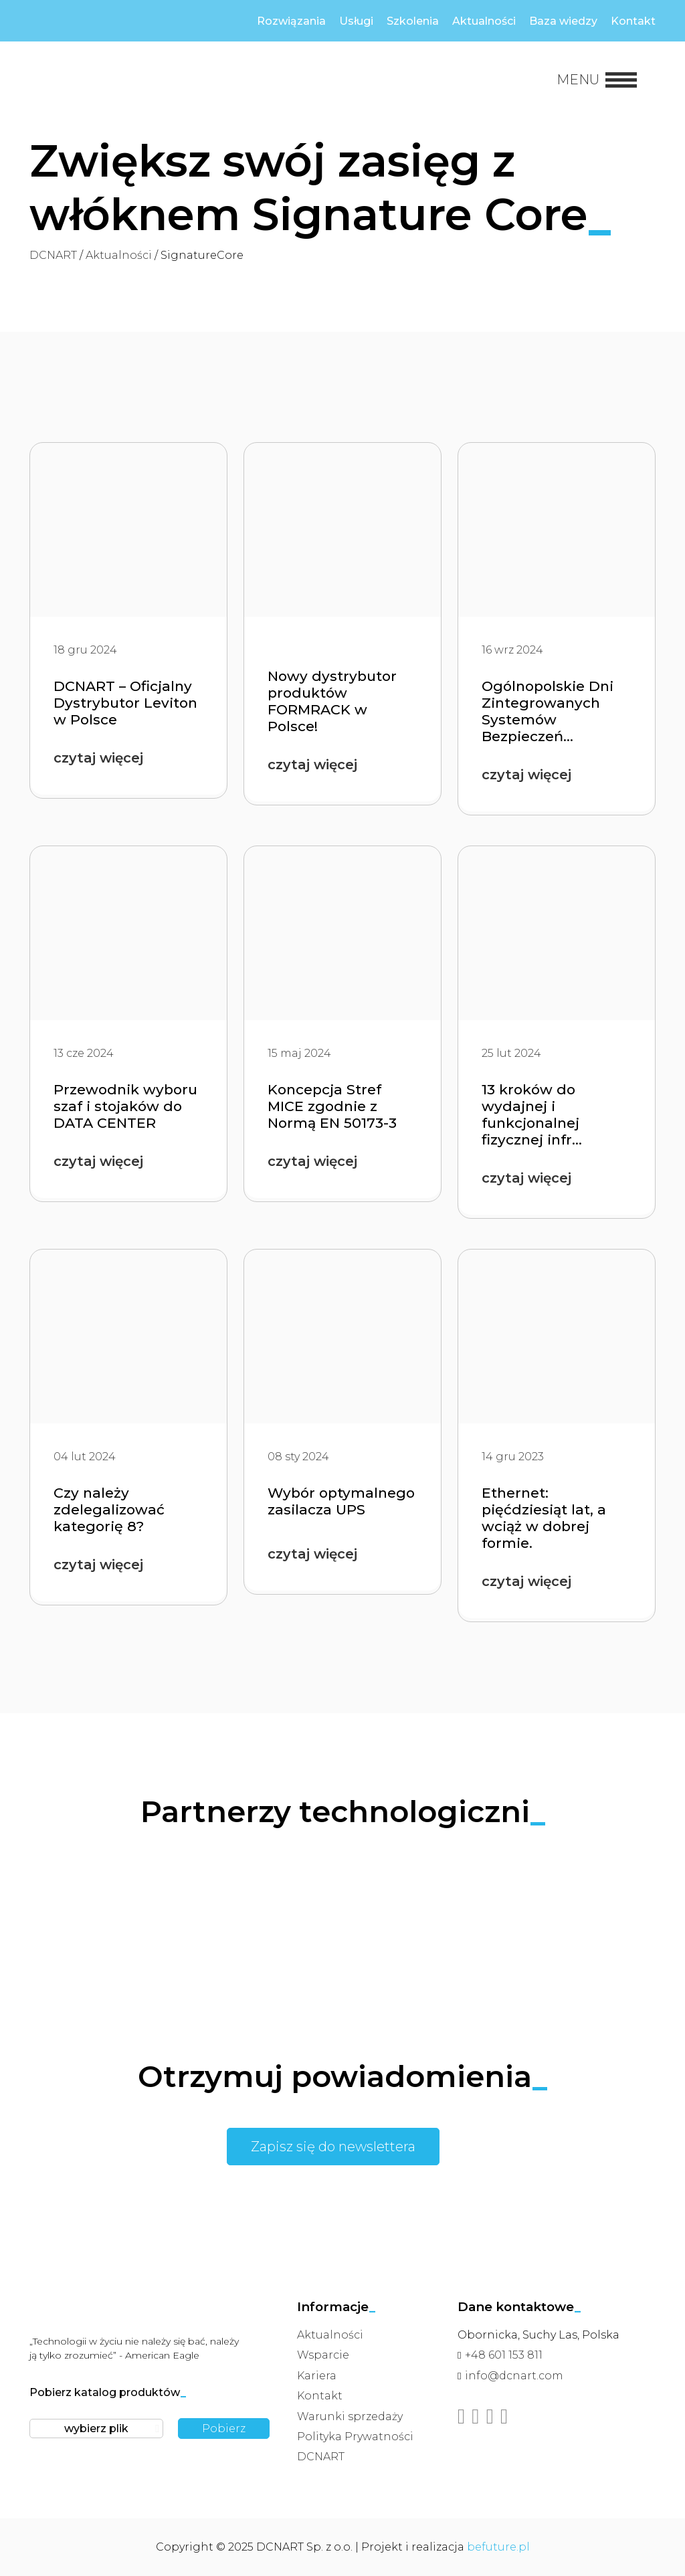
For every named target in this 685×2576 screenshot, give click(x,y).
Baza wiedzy (563, 21)
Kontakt (633, 21)
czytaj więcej (98, 758)
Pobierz (224, 2428)
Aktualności (484, 21)
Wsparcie (323, 2355)
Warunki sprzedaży (350, 2416)
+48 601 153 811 (504, 2355)
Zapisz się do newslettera (333, 2147)
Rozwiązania (291, 21)
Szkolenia (413, 21)
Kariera (316, 2375)
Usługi (356, 21)
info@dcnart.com (514, 2375)
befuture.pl (498, 2547)
